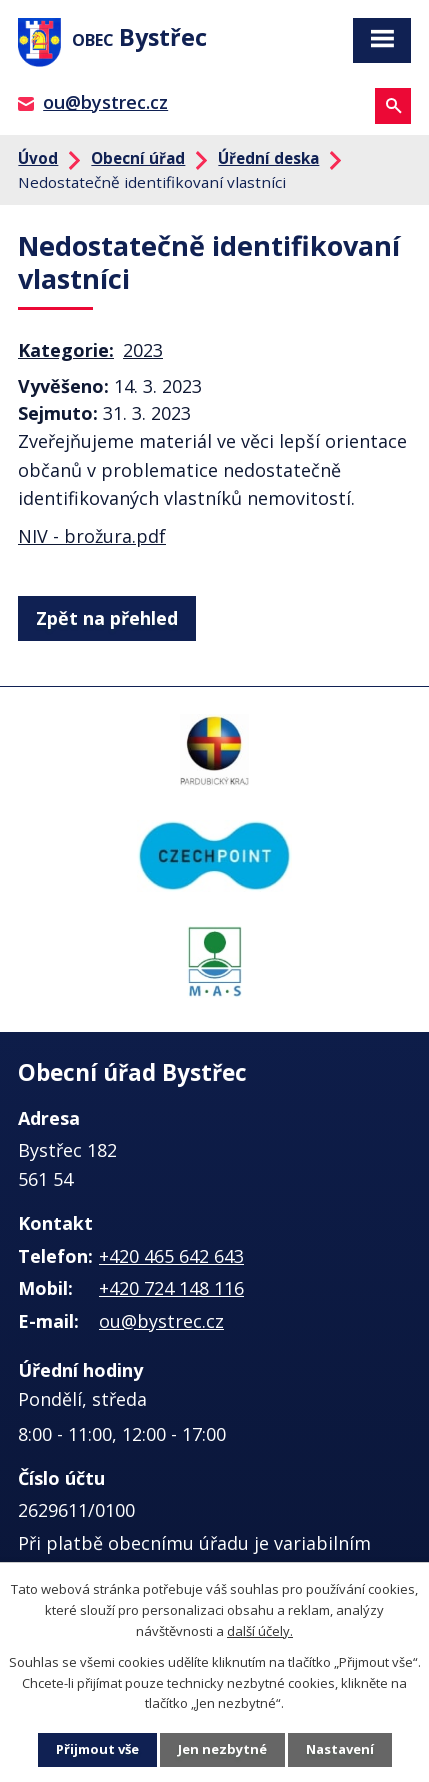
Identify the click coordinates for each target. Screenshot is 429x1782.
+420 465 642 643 (171, 1256)
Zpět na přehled (107, 618)
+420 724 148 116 (171, 1288)
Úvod (38, 158)
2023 (143, 350)
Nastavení (340, 1749)
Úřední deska (268, 158)
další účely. (260, 1631)
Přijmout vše (97, 1749)
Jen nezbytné (222, 1749)
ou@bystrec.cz (105, 102)
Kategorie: (66, 350)
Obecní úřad (138, 158)
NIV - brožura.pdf (92, 536)
